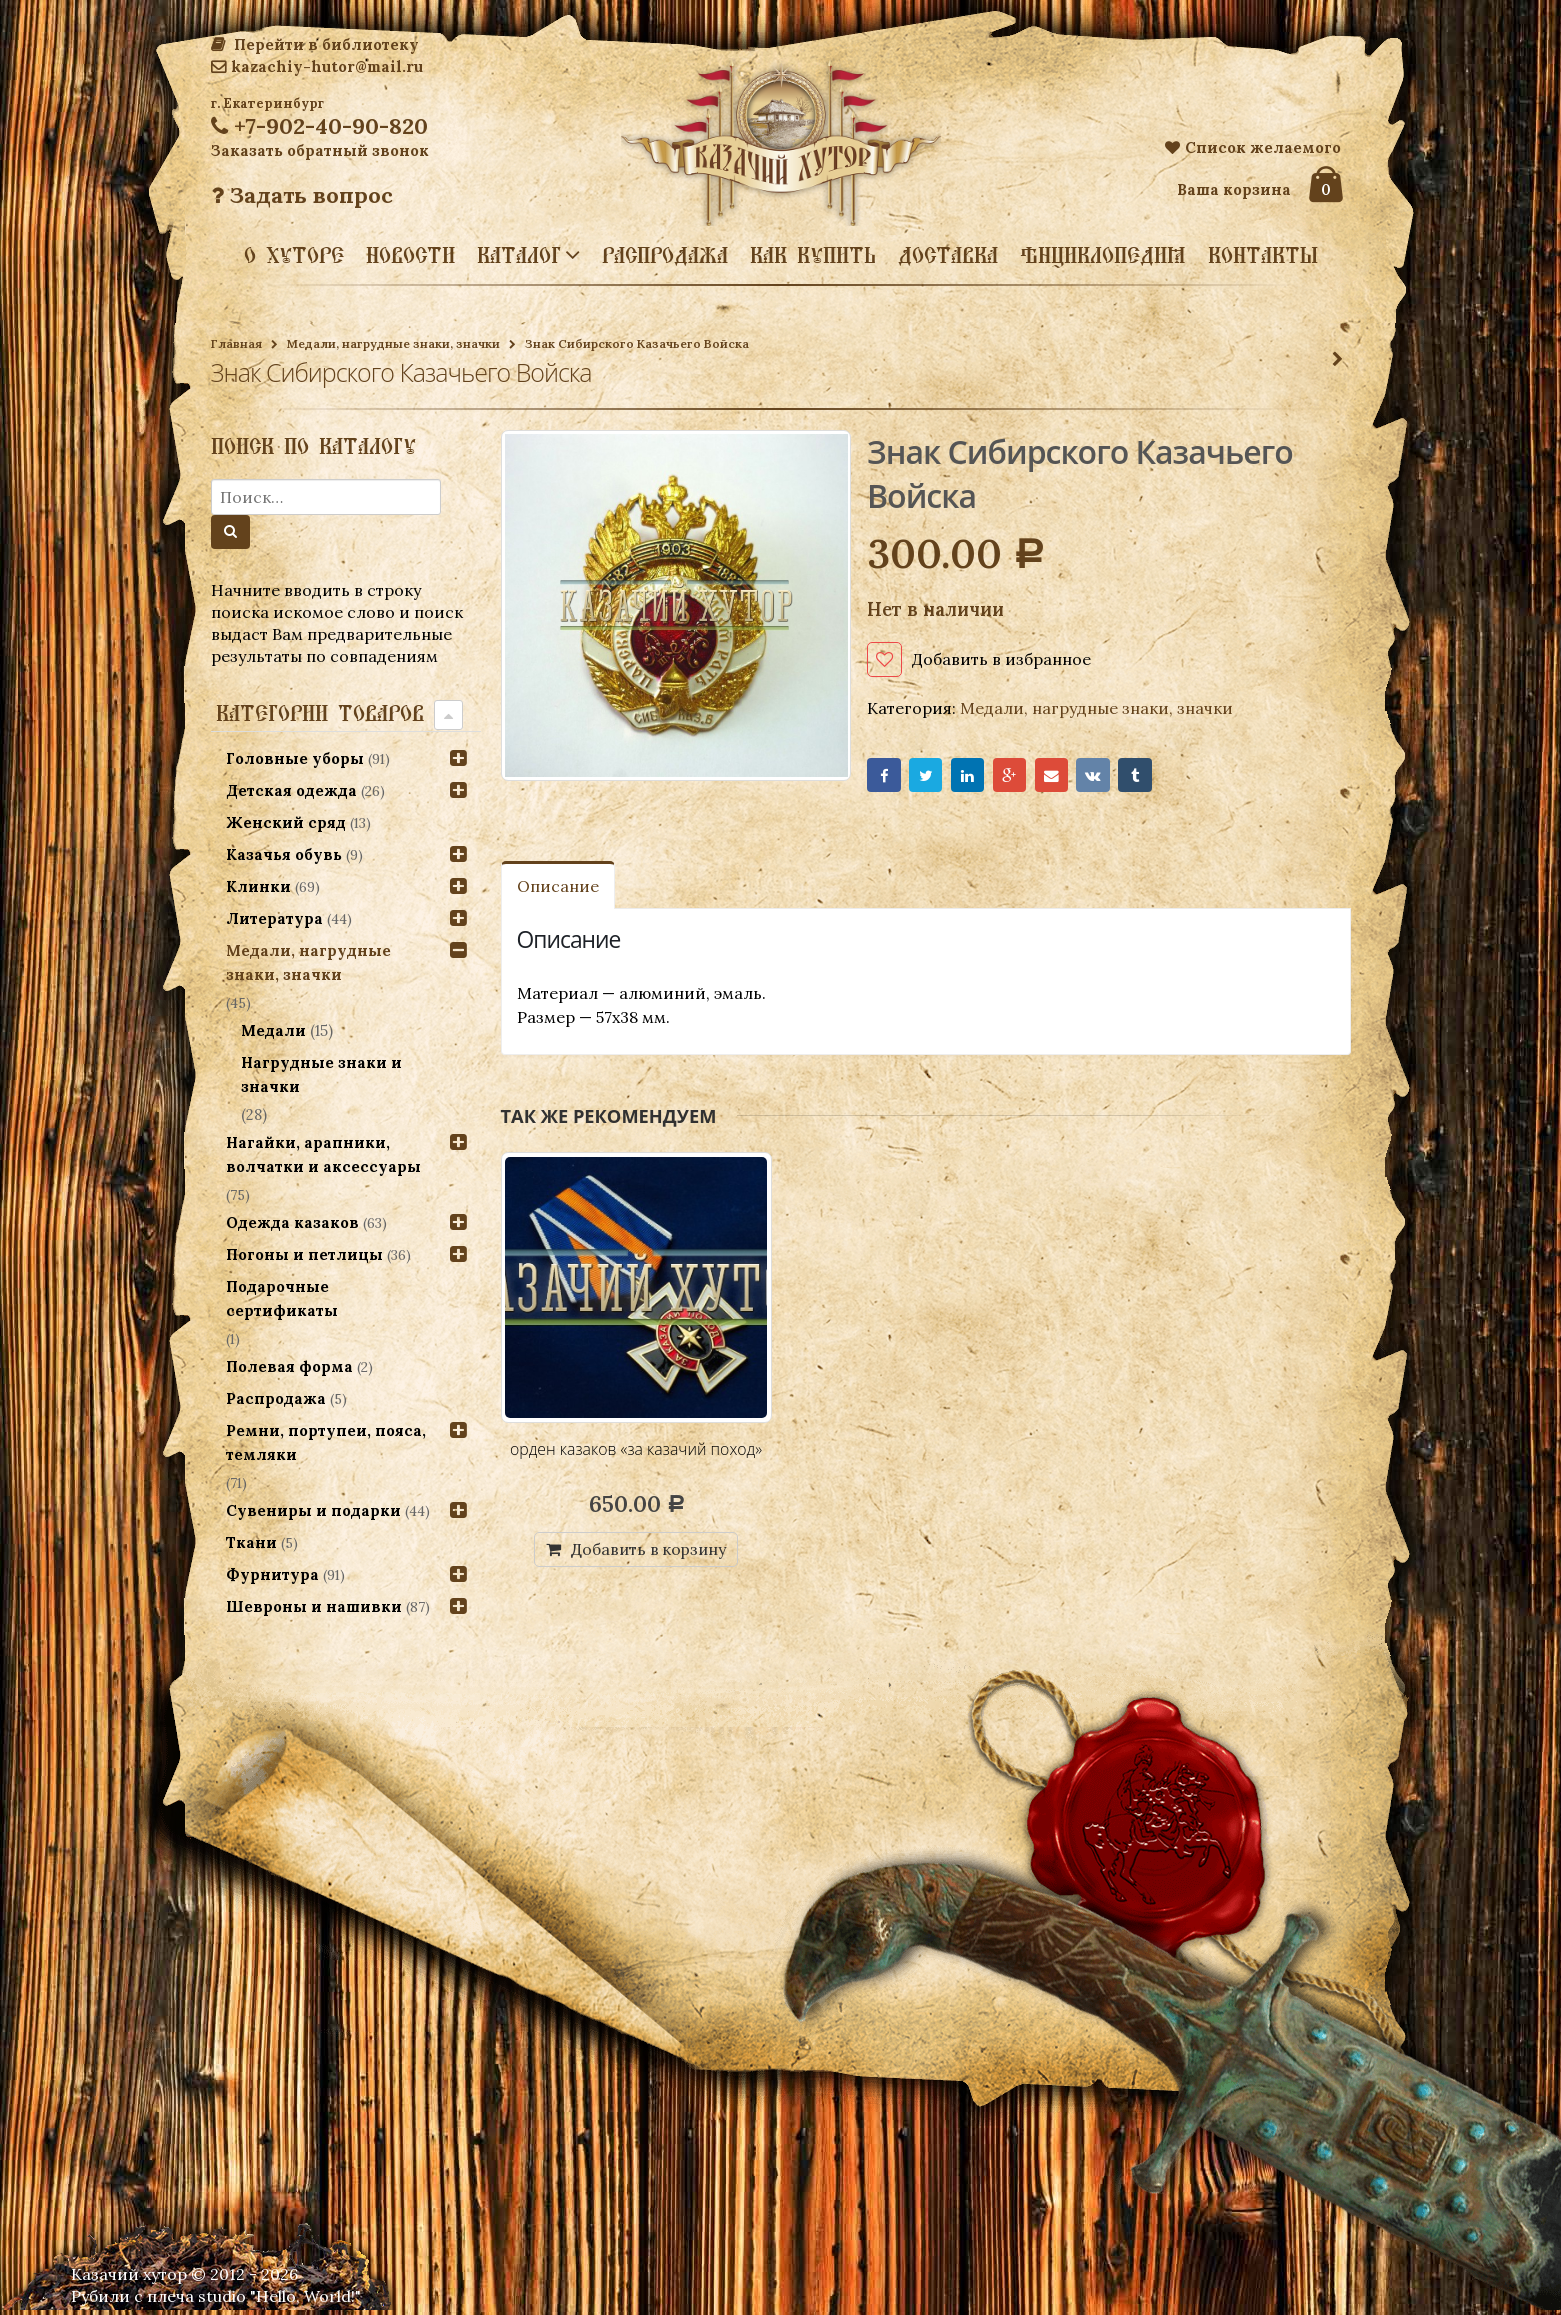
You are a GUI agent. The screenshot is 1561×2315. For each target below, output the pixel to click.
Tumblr (1159, 777)
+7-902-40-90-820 (319, 126)
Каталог (519, 254)
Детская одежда (291, 790)
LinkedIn (976, 777)
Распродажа (665, 255)
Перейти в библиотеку (315, 44)
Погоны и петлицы (304, 1254)
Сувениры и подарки (313, 1510)
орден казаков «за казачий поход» (636, 1453)
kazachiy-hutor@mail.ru (317, 66)
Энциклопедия (1103, 255)
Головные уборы (295, 758)
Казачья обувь (284, 854)
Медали (274, 1030)
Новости (410, 255)
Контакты (1263, 255)
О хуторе (294, 255)
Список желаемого (1253, 147)
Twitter (931, 777)
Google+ (1022, 777)
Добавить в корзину (648, 1553)
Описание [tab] (558, 890)
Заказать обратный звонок (320, 150)
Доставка (948, 255)
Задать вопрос (302, 195)
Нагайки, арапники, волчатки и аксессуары (323, 1154)
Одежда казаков (292, 1222)
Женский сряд (286, 822)
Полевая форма (289, 1366)
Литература (274, 918)
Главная (236, 343)
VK (1114, 777)
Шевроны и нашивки (314, 1606)
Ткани (251, 1542)
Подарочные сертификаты (282, 1298)
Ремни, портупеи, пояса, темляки (326, 1442)
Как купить (813, 255)
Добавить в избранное (1001, 659)
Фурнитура (272, 1574)
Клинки (258, 886)
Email (1068, 777)
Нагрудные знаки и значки (322, 1074)
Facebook (885, 777)
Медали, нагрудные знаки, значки (393, 343)
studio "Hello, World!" (279, 2301)
